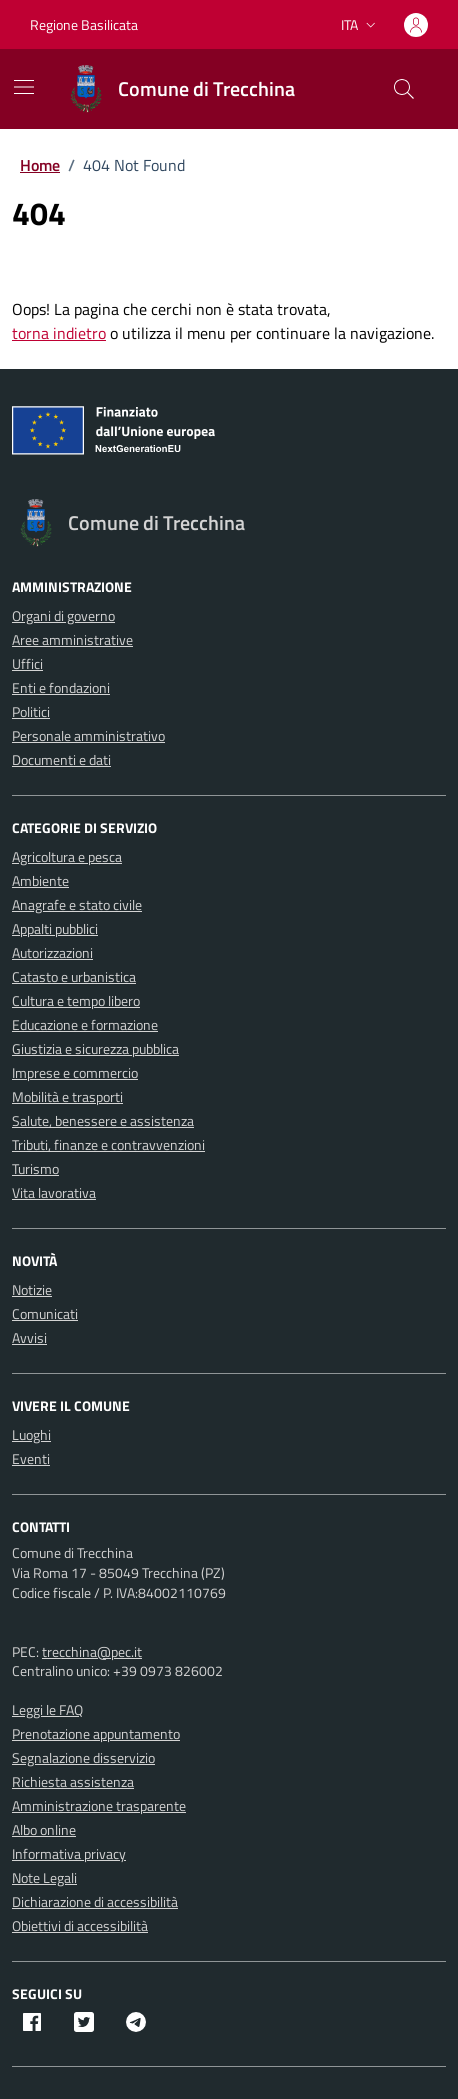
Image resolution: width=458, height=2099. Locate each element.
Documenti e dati (61, 759)
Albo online (44, 1829)
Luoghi (31, 1434)
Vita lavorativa (54, 1192)
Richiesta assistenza (73, 1781)
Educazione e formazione (85, 1024)
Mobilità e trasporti (67, 1096)
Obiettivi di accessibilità (80, 1925)
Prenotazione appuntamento (96, 1733)
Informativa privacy (69, 1853)
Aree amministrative (72, 639)
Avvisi (29, 1337)
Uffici (27, 663)
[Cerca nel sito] (404, 89)
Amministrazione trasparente (99, 1805)
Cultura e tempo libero (76, 1000)
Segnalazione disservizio (83, 1757)
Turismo (35, 1168)
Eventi (31, 1458)
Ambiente (40, 880)
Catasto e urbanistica (74, 976)
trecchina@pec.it (92, 1651)
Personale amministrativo (88, 735)
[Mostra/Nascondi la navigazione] (24, 87)
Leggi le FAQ (47, 1709)
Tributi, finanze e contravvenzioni (108, 1144)
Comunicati (45, 1313)
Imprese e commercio (75, 1072)
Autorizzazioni (52, 952)
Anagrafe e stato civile (77, 904)
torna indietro (59, 333)
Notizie (32, 1289)
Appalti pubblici (55, 928)
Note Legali (44, 1877)
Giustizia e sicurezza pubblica (95, 1048)
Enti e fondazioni (61, 687)
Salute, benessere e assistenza (103, 1120)
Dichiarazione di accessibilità (95, 1901)
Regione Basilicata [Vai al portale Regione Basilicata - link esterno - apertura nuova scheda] (84, 24)
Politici (31, 711)
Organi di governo (63, 615)
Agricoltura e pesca (67, 856)
